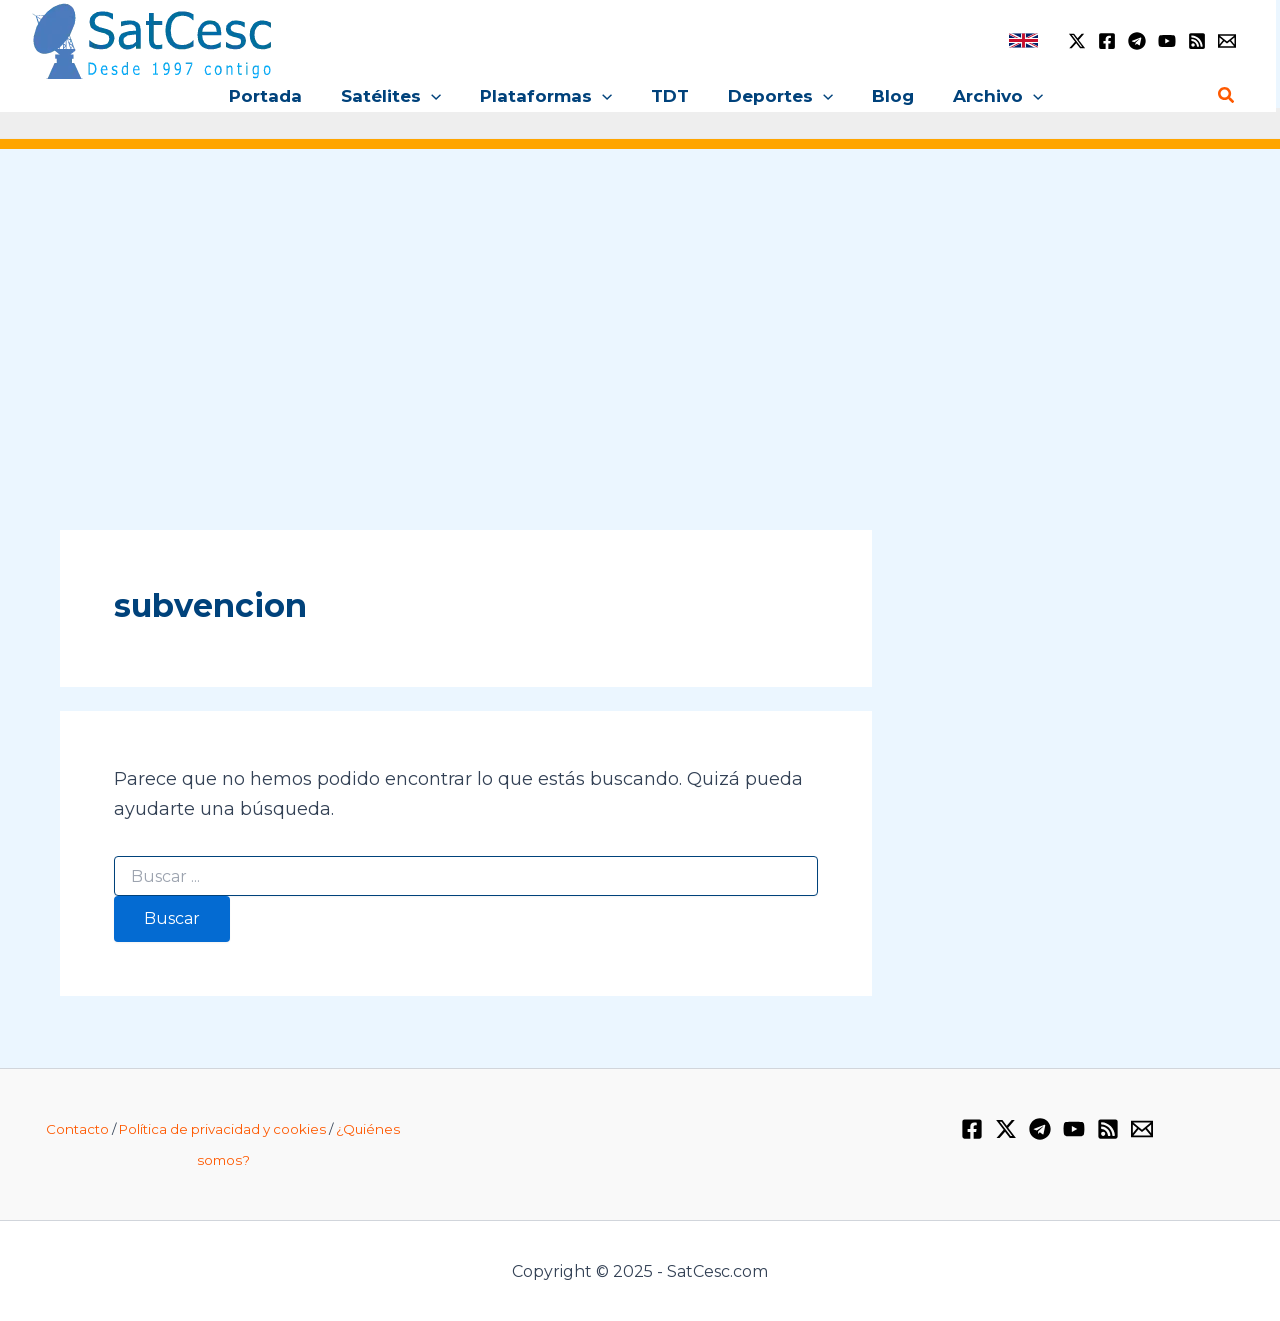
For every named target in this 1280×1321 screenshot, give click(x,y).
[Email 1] (1227, 41)
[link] (1023, 40)
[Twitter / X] (1077, 41)
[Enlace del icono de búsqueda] (1227, 96)
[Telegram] (1137, 41)
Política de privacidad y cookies (222, 1129)
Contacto (77, 1129)
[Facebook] (1107, 41)
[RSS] (1197, 41)
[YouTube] (1167, 41)
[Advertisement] (640, 318)
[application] (441, 96)
